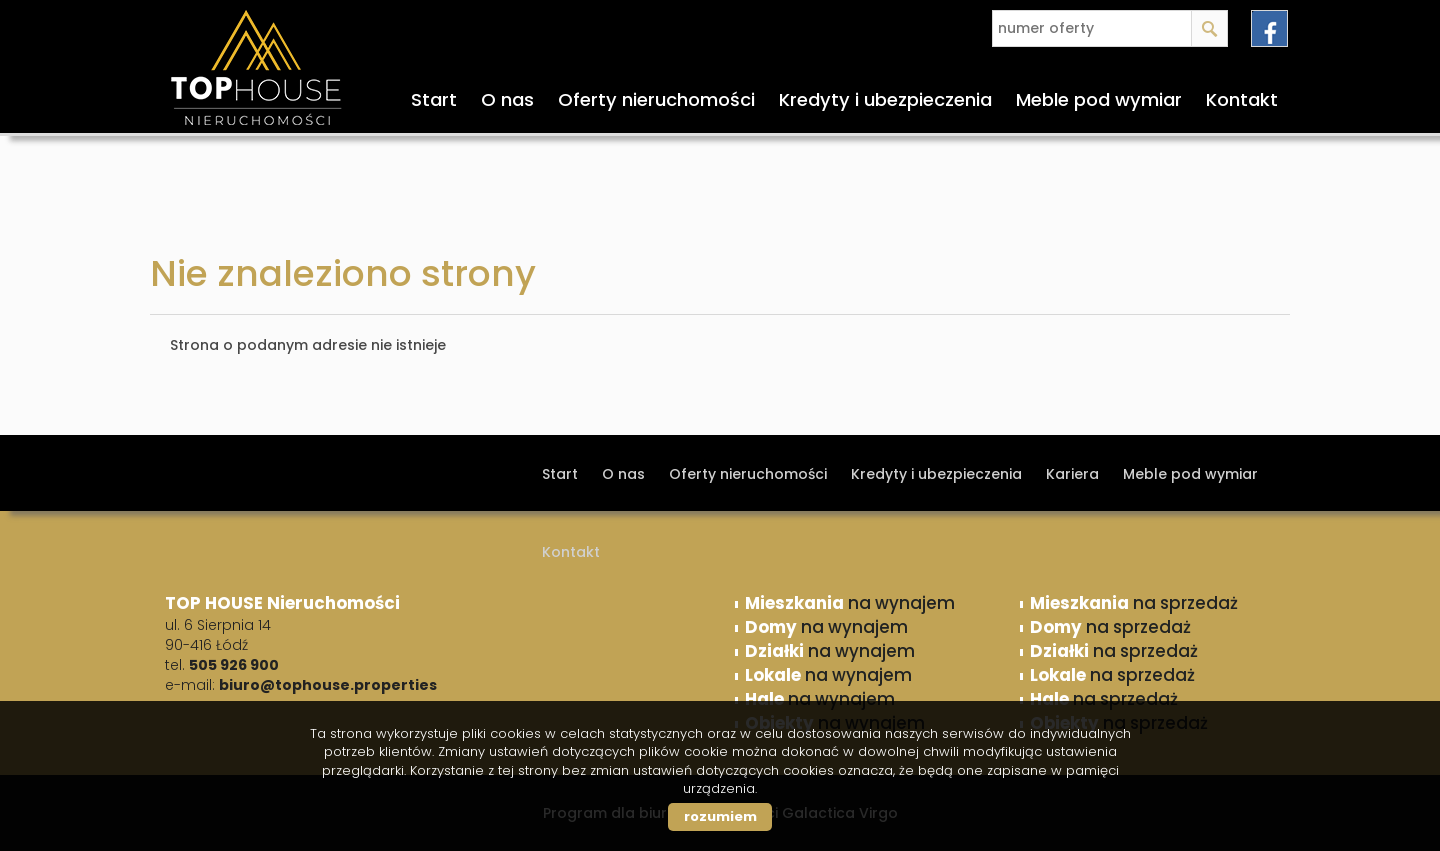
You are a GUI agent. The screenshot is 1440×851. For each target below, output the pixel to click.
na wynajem (850, 603)
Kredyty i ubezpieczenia (885, 99)
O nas (507, 99)
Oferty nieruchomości (656, 99)
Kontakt (1242, 99)
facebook (1269, 28)
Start (434, 99)
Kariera (1072, 474)
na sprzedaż (1134, 603)
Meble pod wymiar (1099, 99)
